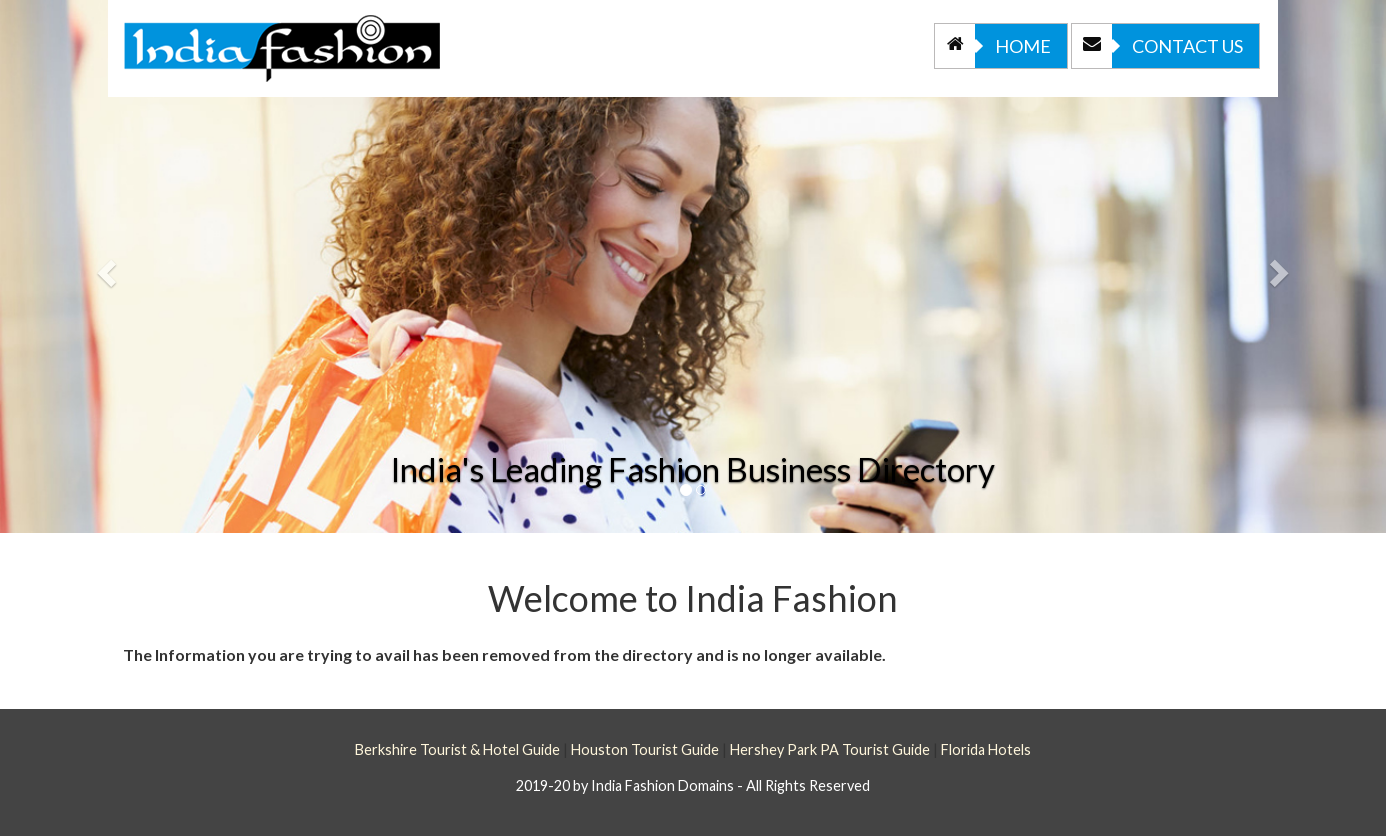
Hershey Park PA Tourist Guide (830, 749)
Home (993, 46)
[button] (104, 266)
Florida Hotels (986, 749)
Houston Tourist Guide (645, 749)
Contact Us (1157, 46)
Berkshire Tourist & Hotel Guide (457, 749)
